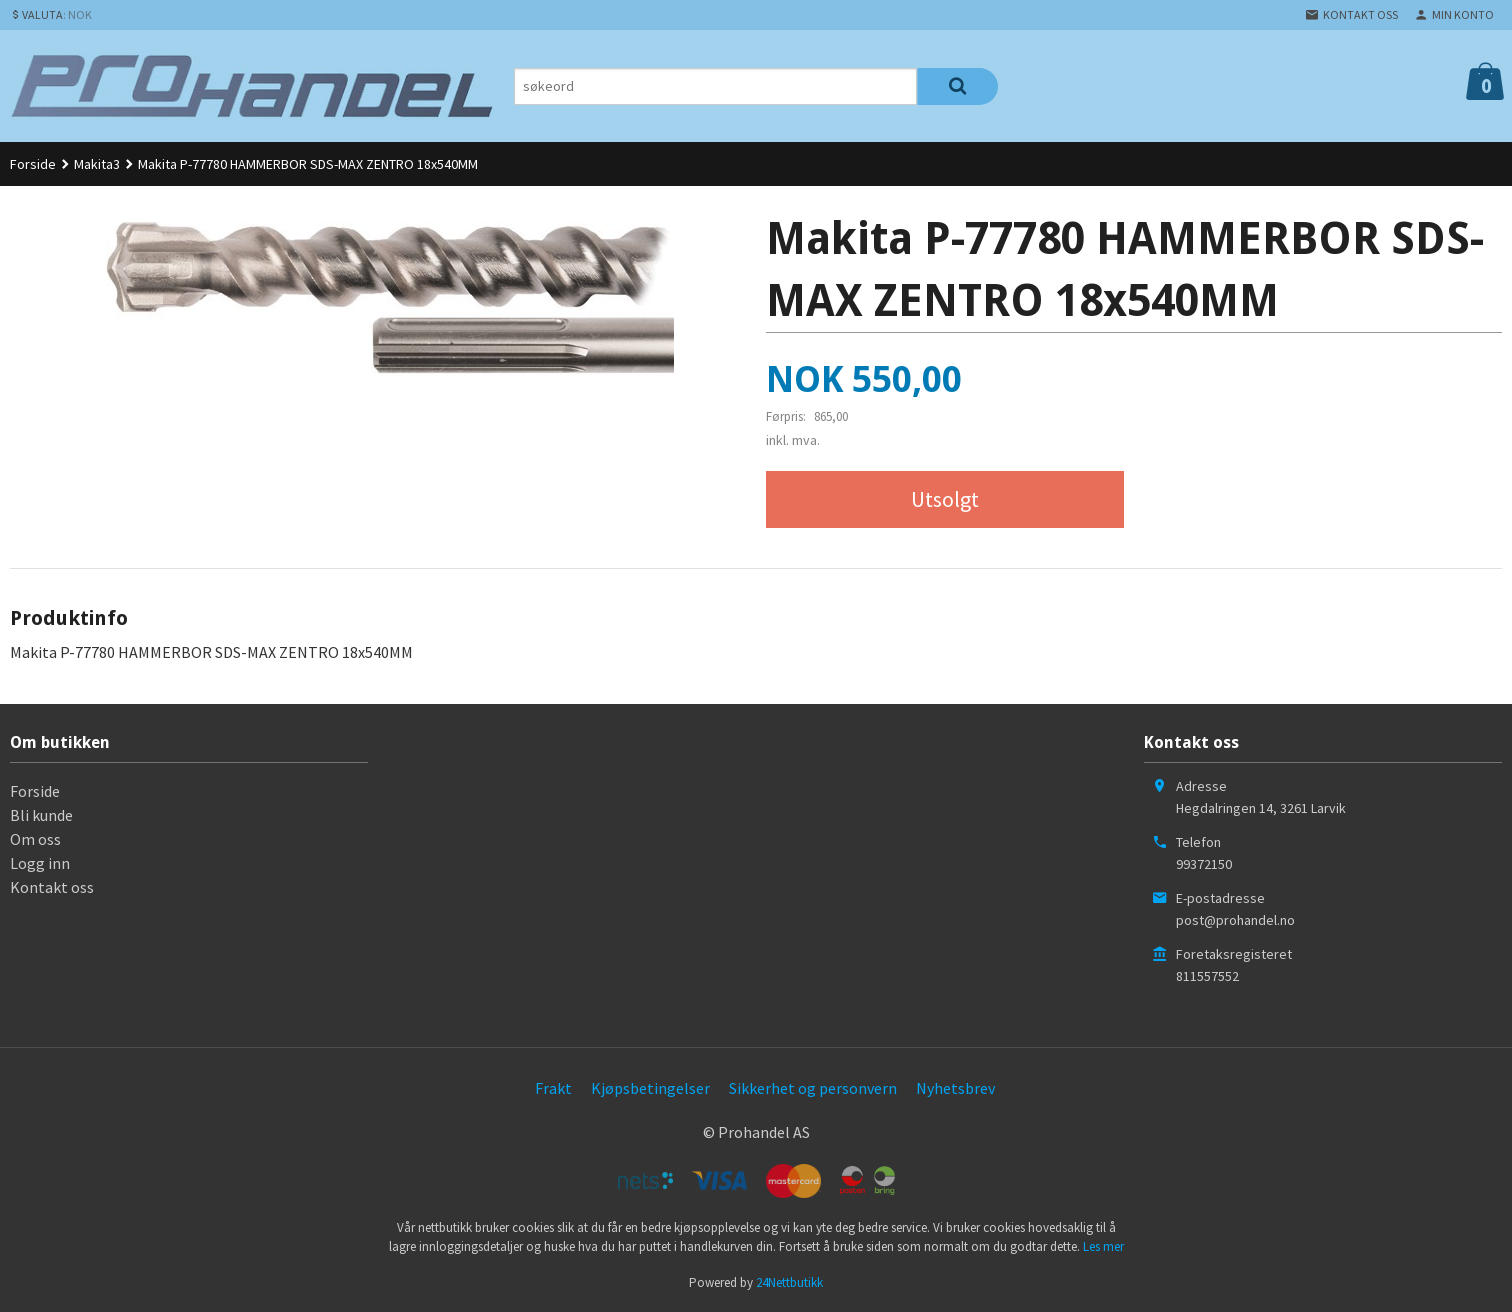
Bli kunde (41, 815)
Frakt (553, 1088)
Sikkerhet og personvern (813, 1088)
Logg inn (40, 863)
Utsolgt (945, 499)
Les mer (1103, 1246)
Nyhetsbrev (955, 1088)
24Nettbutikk (789, 1282)
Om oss (35, 839)
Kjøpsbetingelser (650, 1088)
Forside (33, 164)
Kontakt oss (52, 887)
